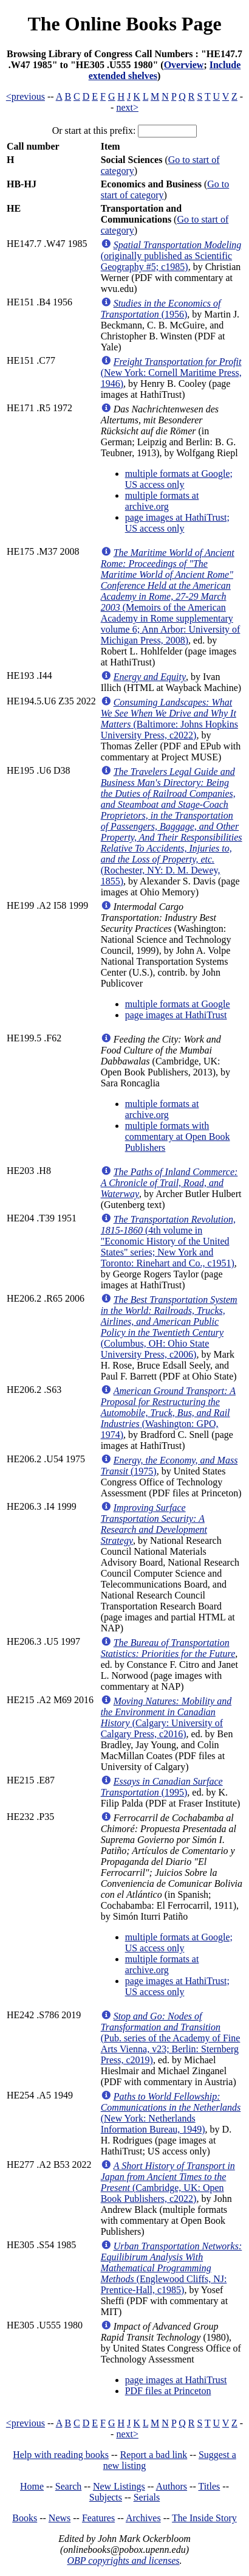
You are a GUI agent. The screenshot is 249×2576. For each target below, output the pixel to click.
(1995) (162, 1786)
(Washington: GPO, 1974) (168, 1413)
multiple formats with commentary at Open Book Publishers (177, 1136)
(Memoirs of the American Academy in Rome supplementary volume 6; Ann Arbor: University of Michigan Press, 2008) (170, 596)
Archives (143, 2518)
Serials (147, 2497)
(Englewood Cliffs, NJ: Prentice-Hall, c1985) (171, 2268)
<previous (25, 96)
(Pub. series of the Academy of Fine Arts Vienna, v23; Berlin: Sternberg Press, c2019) (170, 2038)
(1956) (161, 308)
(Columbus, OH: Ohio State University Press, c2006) (169, 1326)
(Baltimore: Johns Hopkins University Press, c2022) (169, 718)
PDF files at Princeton (168, 2391)
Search (68, 2486)
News (59, 2518)
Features (98, 2518)
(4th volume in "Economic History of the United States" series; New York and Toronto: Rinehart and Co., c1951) (168, 1241)
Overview (184, 65)
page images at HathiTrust (176, 1015)
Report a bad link (154, 2454)
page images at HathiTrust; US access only (177, 522)
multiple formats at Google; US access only (179, 479)
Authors (172, 2486)
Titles (209, 2486)
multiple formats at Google (177, 1004)
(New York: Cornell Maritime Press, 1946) (171, 372)
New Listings (119, 2486)
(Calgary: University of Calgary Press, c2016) (166, 1717)
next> (127, 107)
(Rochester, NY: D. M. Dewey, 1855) (171, 826)
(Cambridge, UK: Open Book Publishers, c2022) (168, 2182)
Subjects (105, 2497)
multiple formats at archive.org (162, 501)
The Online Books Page (124, 24)
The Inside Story (204, 2518)
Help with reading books (61, 2454)
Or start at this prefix (92, 130)
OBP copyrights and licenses (123, 2560)
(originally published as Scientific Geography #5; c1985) (171, 256)
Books (24, 2518)
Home (32, 2486)
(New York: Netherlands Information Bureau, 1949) (171, 2112)
